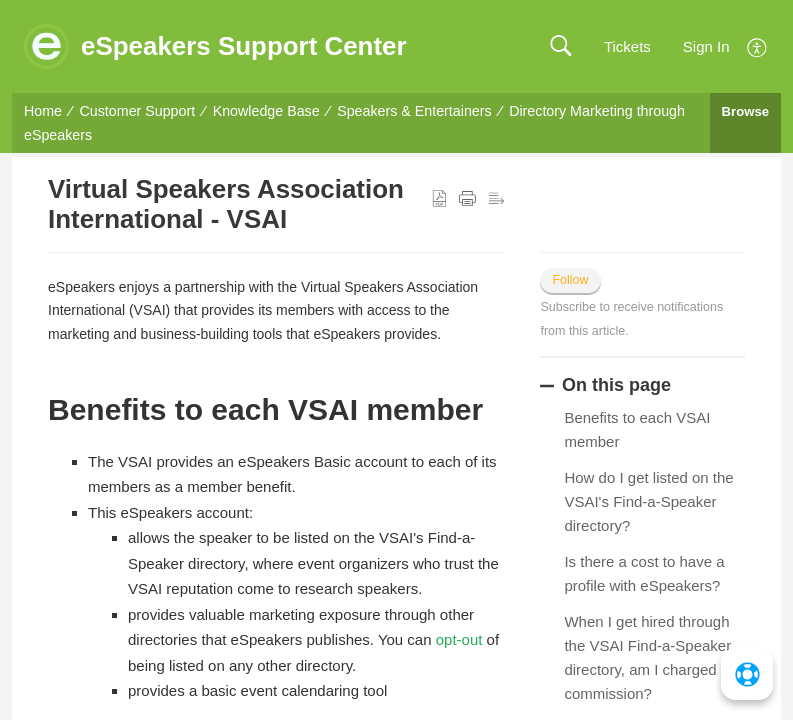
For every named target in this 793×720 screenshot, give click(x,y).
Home (43, 111)
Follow (570, 280)
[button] (560, 46)
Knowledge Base (266, 111)
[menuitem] (757, 45)
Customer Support (138, 111)
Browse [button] (745, 111)
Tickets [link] (627, 46)
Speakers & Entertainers (414, 111)
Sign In (706, 46)
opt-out (459, 639)
